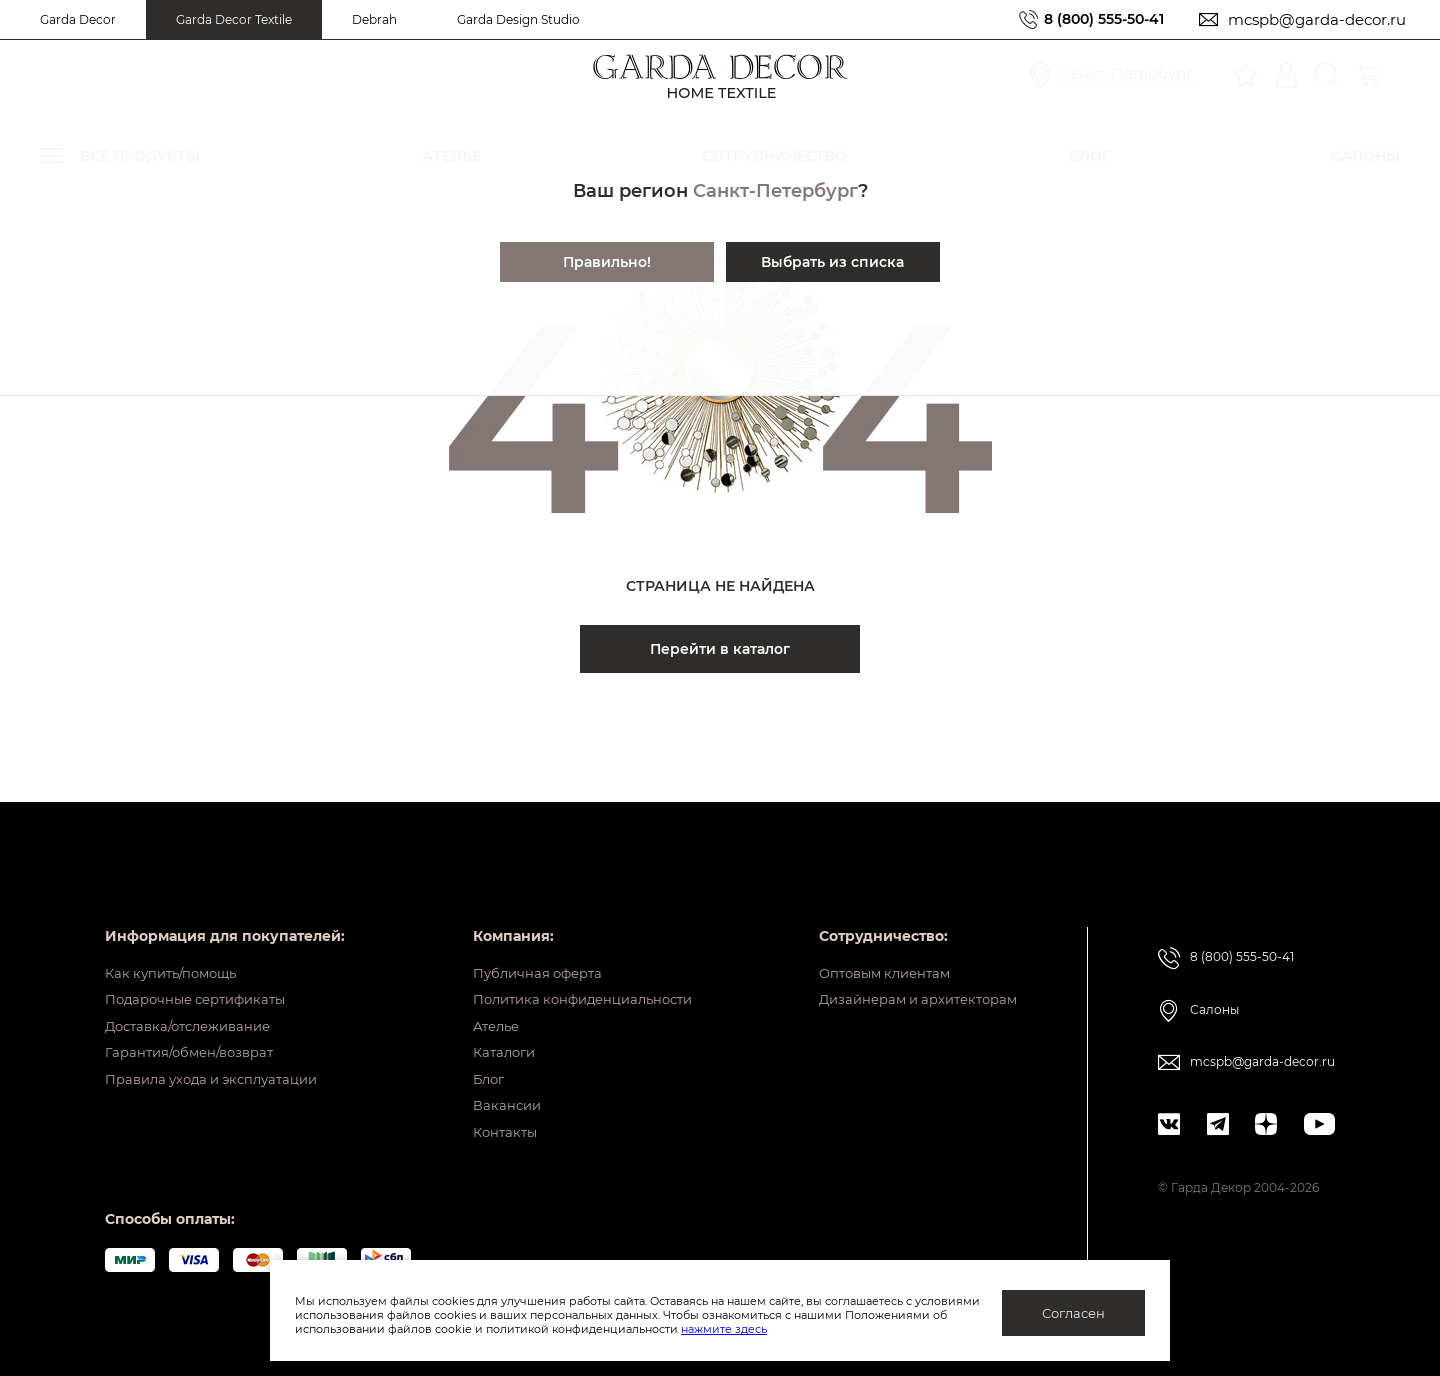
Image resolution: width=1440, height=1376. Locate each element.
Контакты (488, 1131)
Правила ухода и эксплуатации (221, 1069)
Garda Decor (78, 19)
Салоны (1214, 981)
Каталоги (488, 1038)
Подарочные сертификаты (203, 976)
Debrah (374, 19)
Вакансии (489, 1100)
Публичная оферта (523, 945)
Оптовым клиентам (873, 945)
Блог (471, 1069)
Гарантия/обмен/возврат (196, 1038)
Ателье (479, 1007)
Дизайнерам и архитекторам (909, 976)
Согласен (1073, 1313)
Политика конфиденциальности (573, 976)
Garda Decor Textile (234, 19)
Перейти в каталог (720, 649)
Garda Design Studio (518, 19)
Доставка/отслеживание (195, 1007)
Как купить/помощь (176, 945)
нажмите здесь (829, 1329)
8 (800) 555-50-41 (1098, 19)
